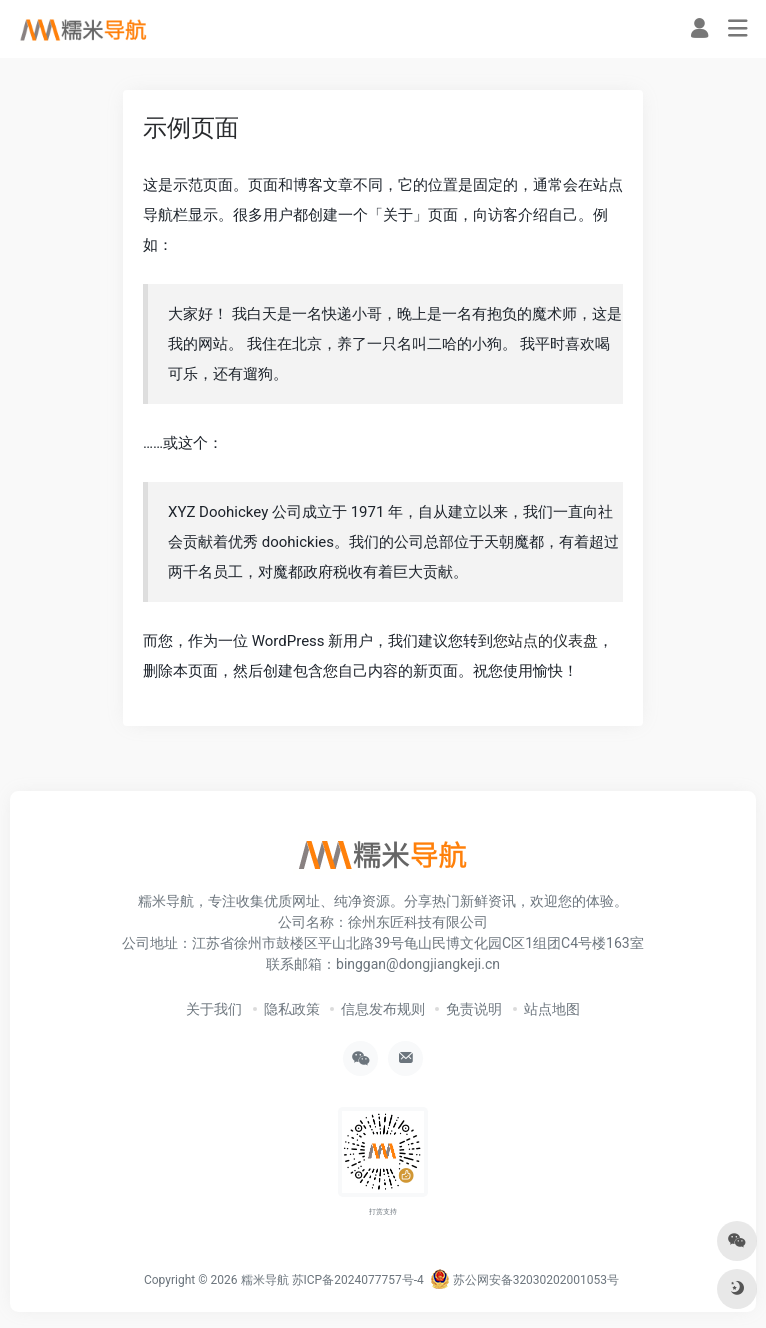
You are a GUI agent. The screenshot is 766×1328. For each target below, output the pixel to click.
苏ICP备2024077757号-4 (358, 1280)
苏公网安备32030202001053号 (524, 1280)
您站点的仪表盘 (545, 641)
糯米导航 (265, 1280)
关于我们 (214, 1009)
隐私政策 (292, 1009)
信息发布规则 (383, 1009)
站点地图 (552, 1009)
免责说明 (474, 1009)
